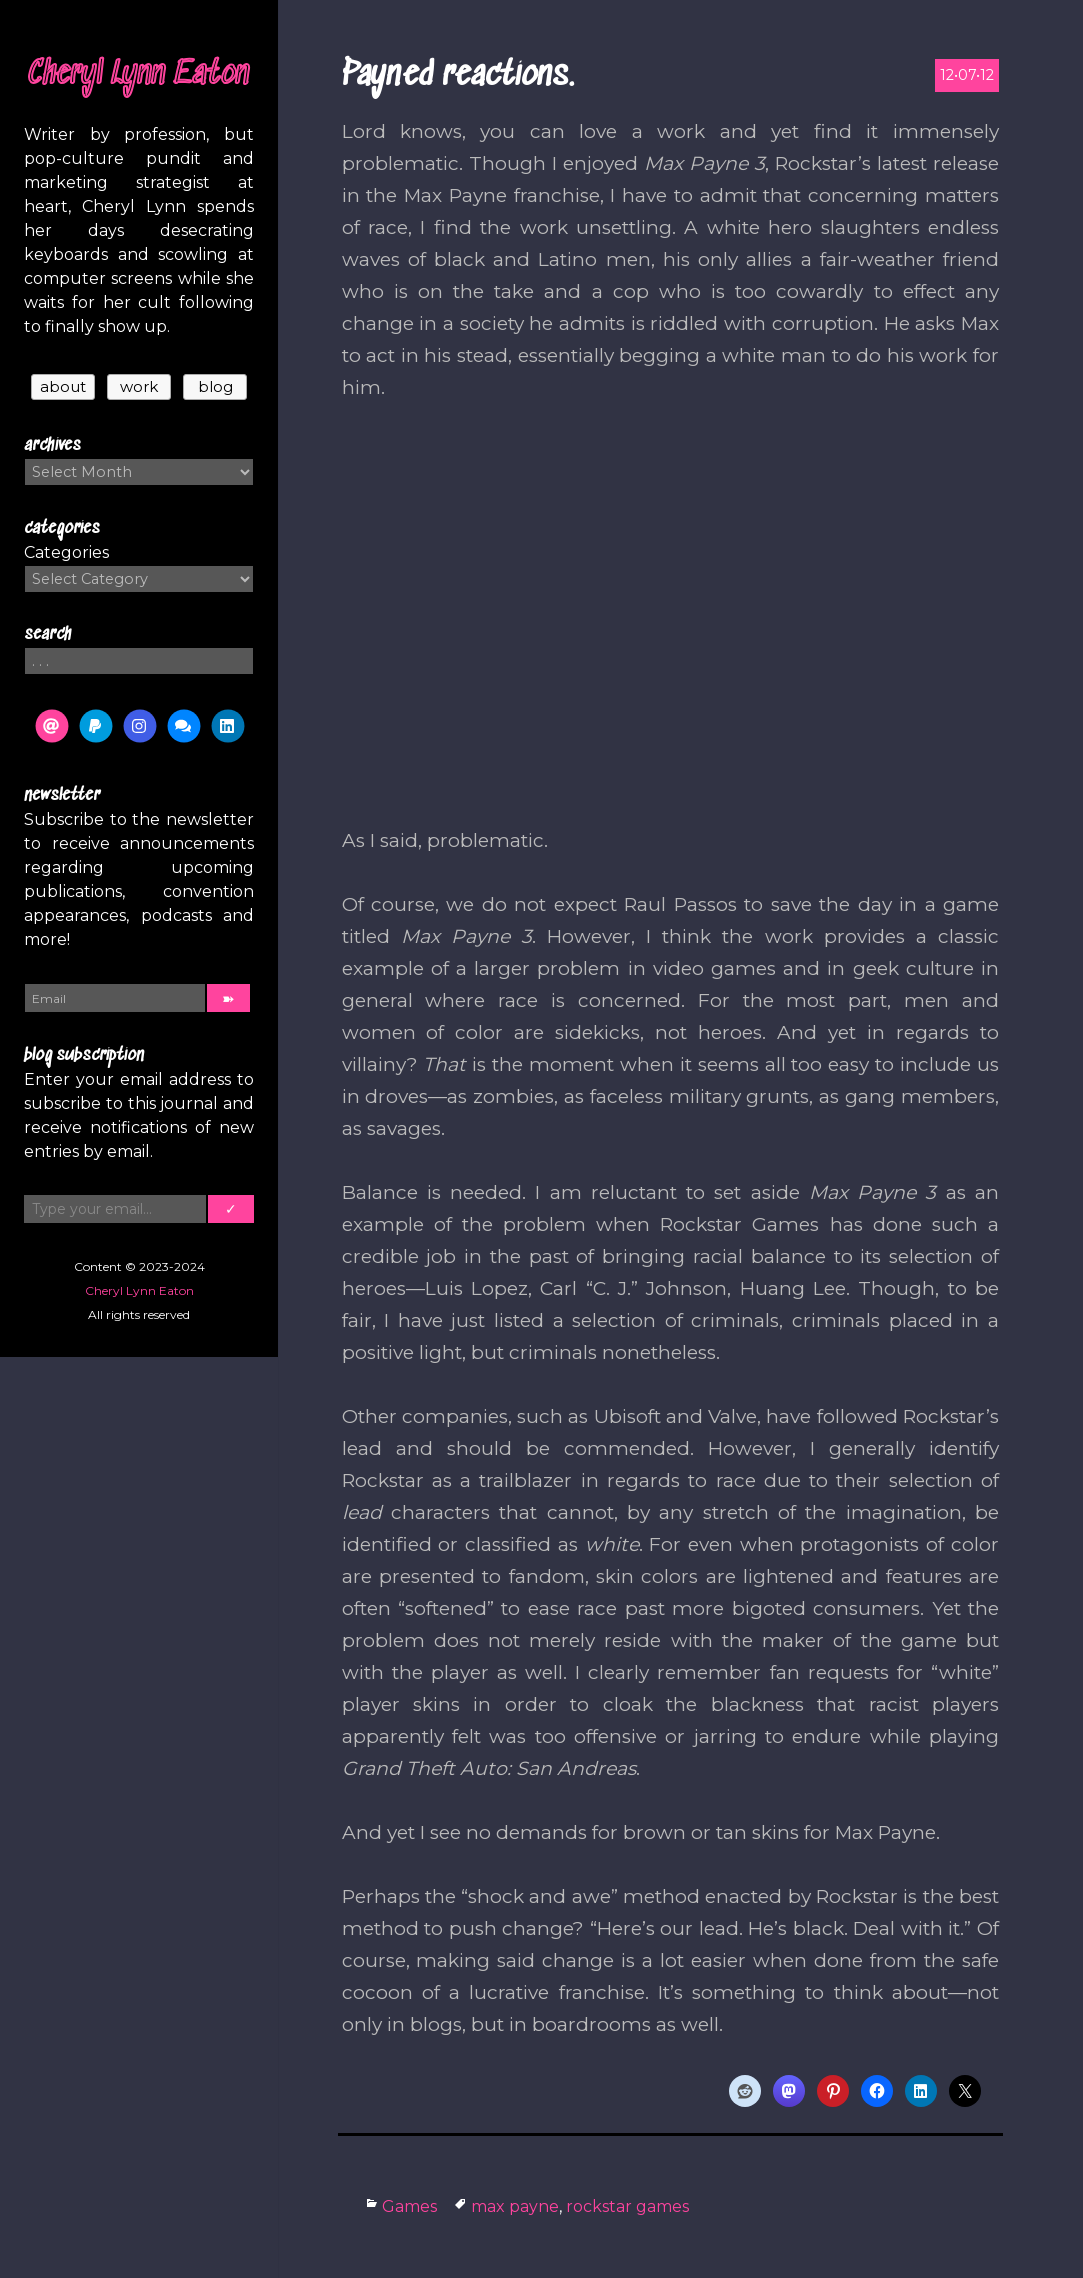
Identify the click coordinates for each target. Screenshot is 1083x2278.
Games (409, 2206)
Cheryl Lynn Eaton (139, 75)
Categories (66, 552)
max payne (515, 2206)
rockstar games (627, 2206)
